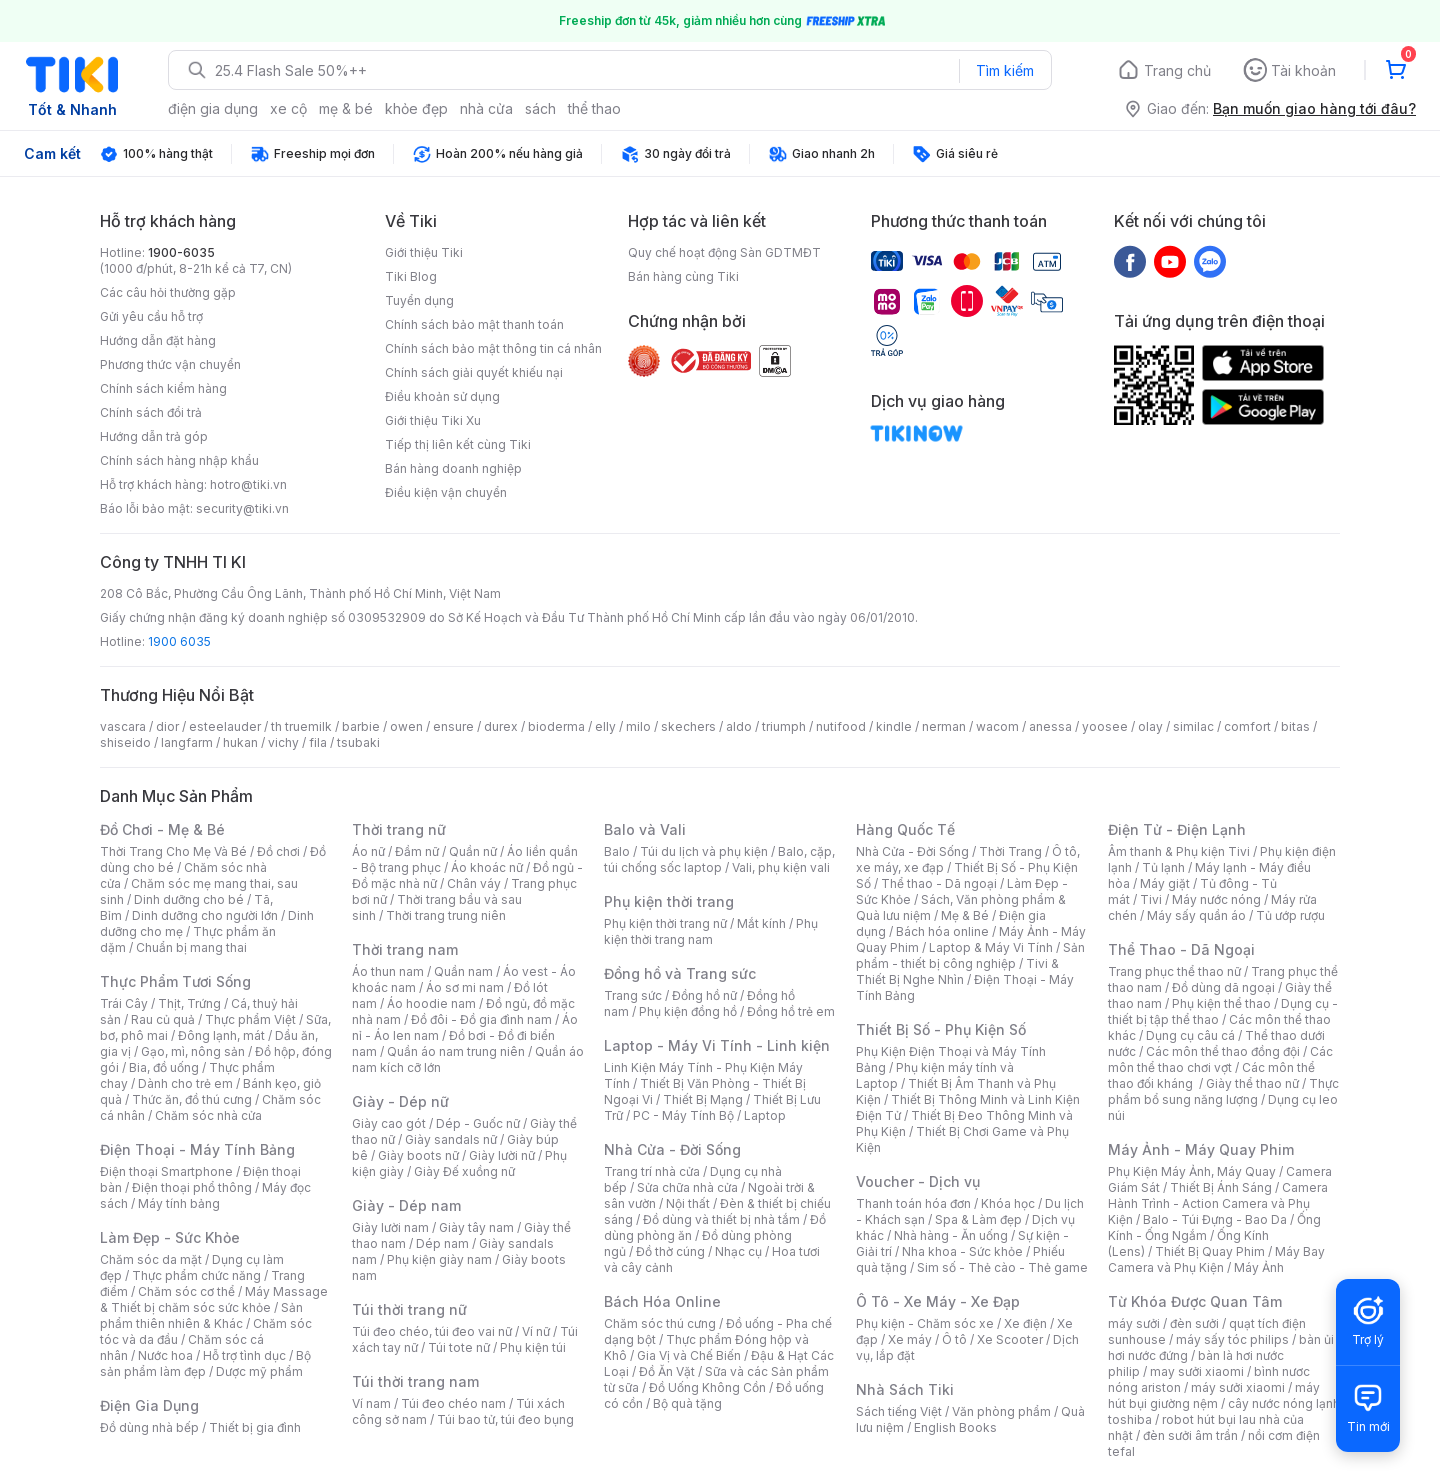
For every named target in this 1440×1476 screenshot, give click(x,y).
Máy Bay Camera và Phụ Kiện (1216, 1259)
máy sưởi (1134, 1323)
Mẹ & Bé (965, 915)
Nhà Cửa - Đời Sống (672, 1149)
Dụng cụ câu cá (1190, 1035)
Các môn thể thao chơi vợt (1220, 1059)
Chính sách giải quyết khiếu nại (474, 372)
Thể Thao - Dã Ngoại (1181, 949)
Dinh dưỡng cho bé (189, 899)
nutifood (841, 726)
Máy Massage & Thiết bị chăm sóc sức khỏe (214, 1299)
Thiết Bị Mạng (703, 1099)
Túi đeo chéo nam (453, 1403)
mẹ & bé (346, 108)
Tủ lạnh (1163, 867)
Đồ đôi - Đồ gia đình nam (481, 1019)
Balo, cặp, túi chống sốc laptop (719, 859)
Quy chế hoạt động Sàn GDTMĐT (724, 252)
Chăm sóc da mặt (151, 1259)
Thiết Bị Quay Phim (1210, 1251)
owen (406, 726)
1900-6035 (181, 252)
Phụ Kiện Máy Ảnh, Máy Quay (1192, 1171)
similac (1193, 726)
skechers (688, 726)
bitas (1295, 726)
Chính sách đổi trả (151, 412)
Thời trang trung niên (446, 915)
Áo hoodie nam (431, 1003)
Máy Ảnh (1259, 1267)
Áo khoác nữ (487, 867)
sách (540, 108)
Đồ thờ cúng (670, 1251)
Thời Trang (1010, 851)
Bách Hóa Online (662, 1301)
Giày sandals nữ (451, 1139)
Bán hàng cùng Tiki (683, 276)
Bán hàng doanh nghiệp (453, 468)
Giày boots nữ (418, 1155)
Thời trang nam (405, 949)
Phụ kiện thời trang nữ (665, 923)
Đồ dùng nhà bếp (149, 1427)
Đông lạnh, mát (221, 1035)
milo (638, 726)
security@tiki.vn (242, 508)
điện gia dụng (213, 108)
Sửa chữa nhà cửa (687, 1187)
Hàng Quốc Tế (905, 829)
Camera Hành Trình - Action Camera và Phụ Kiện (1218, 1203)
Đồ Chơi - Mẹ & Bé (162, 829)
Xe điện (1025, 1323)
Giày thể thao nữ (1252, 1083)
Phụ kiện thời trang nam (711, 931)
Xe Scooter (1010, 1339)
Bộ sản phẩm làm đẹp (205, 1363)
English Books (955, 1427)
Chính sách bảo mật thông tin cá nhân (493, 348)
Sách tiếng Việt (899, 1411)
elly (605, 726)
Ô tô (954, 1339)
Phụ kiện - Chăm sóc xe (925, 1323)
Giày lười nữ (502, 1155)
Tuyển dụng (419, 300)
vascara (123, 726)
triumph (784, 726)
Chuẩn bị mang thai (191, 947)
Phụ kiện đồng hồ (688, 1011)
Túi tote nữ (459, 1347)
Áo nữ (368, 851)
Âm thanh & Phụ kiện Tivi (1179, 851)
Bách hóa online (942, 931)
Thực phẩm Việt (250, 1019)
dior (167, 726)
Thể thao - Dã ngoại (939, 883)
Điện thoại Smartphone (166, 1171)
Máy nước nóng (1216, 899)
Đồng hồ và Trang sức (680, 973)
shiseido (125, 742)
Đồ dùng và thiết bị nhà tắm (721, 1219)
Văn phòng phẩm (1001, 1411)
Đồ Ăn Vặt (667, 1371)
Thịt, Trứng (189, 1003)
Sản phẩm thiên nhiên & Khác (201, 1315)
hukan (240, 742)
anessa (1050, 726)
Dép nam (442, 1243)
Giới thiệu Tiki (424, 252)
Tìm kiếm (1005, 70)
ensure (453, 726)
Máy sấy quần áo (1196, 915)
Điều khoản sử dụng (442, 396)
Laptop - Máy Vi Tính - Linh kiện (717, 1045)
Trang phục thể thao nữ (1174, 971)
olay (1150, 726)
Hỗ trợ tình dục (244, 1355)
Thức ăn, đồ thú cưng (192, 1099)
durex (501, 726)
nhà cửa (486, 108)
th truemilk (301, 726)
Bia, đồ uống (164, 1067)
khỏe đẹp (416, 108)
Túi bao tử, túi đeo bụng (505, 1419)
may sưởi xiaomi (1197, 1371)
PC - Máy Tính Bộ (683, 1115)
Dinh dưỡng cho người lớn (205, 915)
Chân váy (474, 883)
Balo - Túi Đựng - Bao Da (1215, 1219)
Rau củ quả (163, 1019)
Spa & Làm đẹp (978, 1219)
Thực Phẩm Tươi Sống (175, 981)
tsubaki (358, 742)
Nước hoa (165, 1355)
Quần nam (463, 971)
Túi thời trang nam (415, 1381)
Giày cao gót (389, 1123)
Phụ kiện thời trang (669, 901)
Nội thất (688, 1203)
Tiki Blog (411, 276)
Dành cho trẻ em (185, 1083)
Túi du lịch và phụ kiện (704, 851)
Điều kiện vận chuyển (446, 492)
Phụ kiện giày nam (439, 1259)
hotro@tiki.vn (248, 484)
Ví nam (371, 1403)
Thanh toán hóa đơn (913, 1203)
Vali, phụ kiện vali (781, 867)
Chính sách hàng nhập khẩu (179, 460)
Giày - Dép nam (406, 1205)
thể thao (594, 108)
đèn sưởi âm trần (1190, 1435)
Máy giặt (1165, 883)
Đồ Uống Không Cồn (707, 1387)
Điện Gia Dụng (149, 1405)
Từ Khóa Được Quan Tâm (1195, 1301)
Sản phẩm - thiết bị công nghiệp (970, 955)
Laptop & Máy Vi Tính (991, 947)
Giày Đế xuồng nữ (464, 1171)
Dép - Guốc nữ (478, 1123)
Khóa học (1008, 1203)
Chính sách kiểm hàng (163, 388)
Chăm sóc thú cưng (660, 1323)
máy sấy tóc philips (1232, 1339)
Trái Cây (124, 1003)
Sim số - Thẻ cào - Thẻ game (1002, 1267)
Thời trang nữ (399, 829)
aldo (739, 726)
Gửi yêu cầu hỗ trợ (151, 316)
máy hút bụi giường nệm (1214, 1395)
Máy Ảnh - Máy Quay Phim (1201, 1149)
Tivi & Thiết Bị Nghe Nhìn (957, 971)
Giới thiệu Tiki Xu (433, 420)
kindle (894, 726)
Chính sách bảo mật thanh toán (474, 324)
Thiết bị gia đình (255, 1427)
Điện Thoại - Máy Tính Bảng (197, 1149)
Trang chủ (1177, 70)
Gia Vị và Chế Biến (689, 1355)
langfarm (187, 742)
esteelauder (225, 726)
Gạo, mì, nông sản (193, 1051)
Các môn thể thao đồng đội (1223, 1051)
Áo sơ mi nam (465, 987)
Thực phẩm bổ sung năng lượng (1223, 1091)
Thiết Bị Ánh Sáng (1221, 1187)
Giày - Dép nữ (400, 1101)
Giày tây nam (476, 1227)
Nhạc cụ (738, 1251)
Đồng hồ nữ (704, 995)
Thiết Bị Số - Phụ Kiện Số (941, 1029)
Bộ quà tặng (687, 1403)
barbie (361, 726)
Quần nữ (473, 851)
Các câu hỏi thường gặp (168, 292)
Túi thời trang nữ (409, 1309)
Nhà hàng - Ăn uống (951, 1235)
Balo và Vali (645, 829)
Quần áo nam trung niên (456, 1051)
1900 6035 (179, 641)
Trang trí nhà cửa (652, 1171)
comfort (1247, 726)
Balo (617, 851)
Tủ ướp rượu (1290, 915)
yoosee (1105, 726)
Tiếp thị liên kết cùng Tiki (458, 444)
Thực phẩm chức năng (196, 1275)
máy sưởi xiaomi (1238, 1387)
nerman (944, 726)
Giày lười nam (390, 1227)
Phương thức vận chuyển (170, 364)
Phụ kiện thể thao (1221, 1003)
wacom (997, 726)
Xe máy (910, 1339)
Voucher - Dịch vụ (918, 1181)
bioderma (556, 726)
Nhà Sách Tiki (905, 1389)
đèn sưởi (1194, 1323)
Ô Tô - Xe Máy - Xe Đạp (938, 1301)
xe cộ (288, 108)
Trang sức (633, 995)
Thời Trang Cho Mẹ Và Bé (173, 851)
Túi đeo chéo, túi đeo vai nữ (432, 1331)
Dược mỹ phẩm (259, 1371)
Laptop (765, 1115)
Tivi (1151, 899)
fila (318, 742)
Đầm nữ (417, 851)
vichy (283, 742)
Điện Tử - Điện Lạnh (1177, 829)
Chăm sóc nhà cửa (208, 1115)
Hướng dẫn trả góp (154, 436)
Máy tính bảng (179, 1203)
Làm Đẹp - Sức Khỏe (170, 1237)
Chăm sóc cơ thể (186, 1291)
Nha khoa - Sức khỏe (962, 1251)
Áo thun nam (388, 971)
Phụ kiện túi (533, 1347)
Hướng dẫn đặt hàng (158, 340)
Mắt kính (761, 923)
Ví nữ (536, 1331)
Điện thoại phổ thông (192, 1187)
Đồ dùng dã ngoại (1223, 987)
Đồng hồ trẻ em (791, 1011)
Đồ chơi (278, 851)
